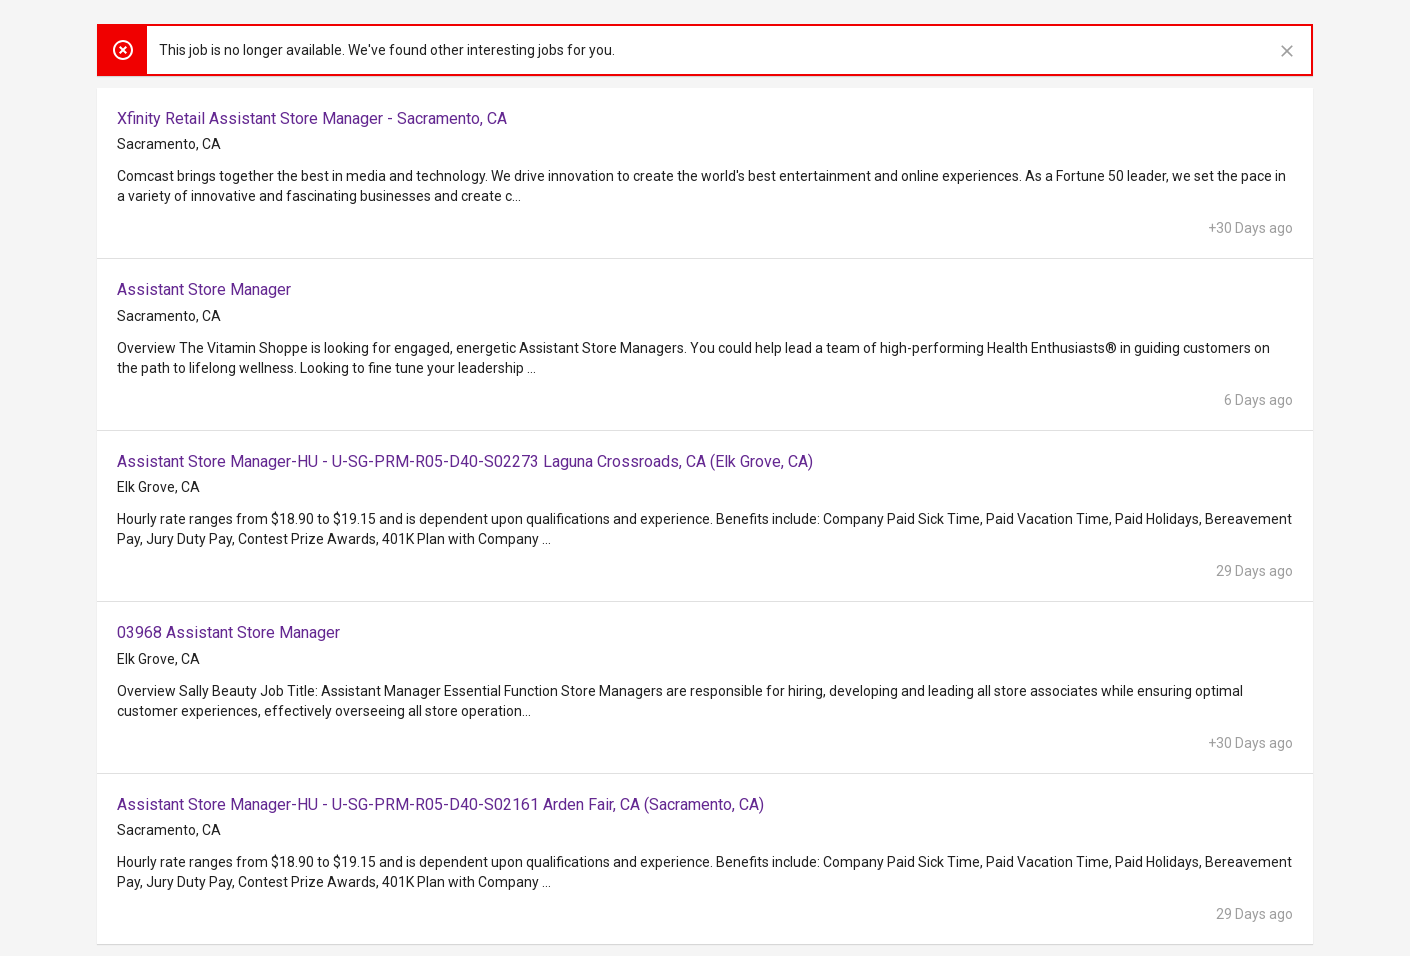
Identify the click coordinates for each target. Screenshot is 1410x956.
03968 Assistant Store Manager (228, 632)
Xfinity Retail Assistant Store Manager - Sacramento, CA (312, 118)
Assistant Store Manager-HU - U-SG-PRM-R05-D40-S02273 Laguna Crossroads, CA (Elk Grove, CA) (465, 461)
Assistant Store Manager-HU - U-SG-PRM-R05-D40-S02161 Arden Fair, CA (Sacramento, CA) (440, 804)
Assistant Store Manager (204, 289)
